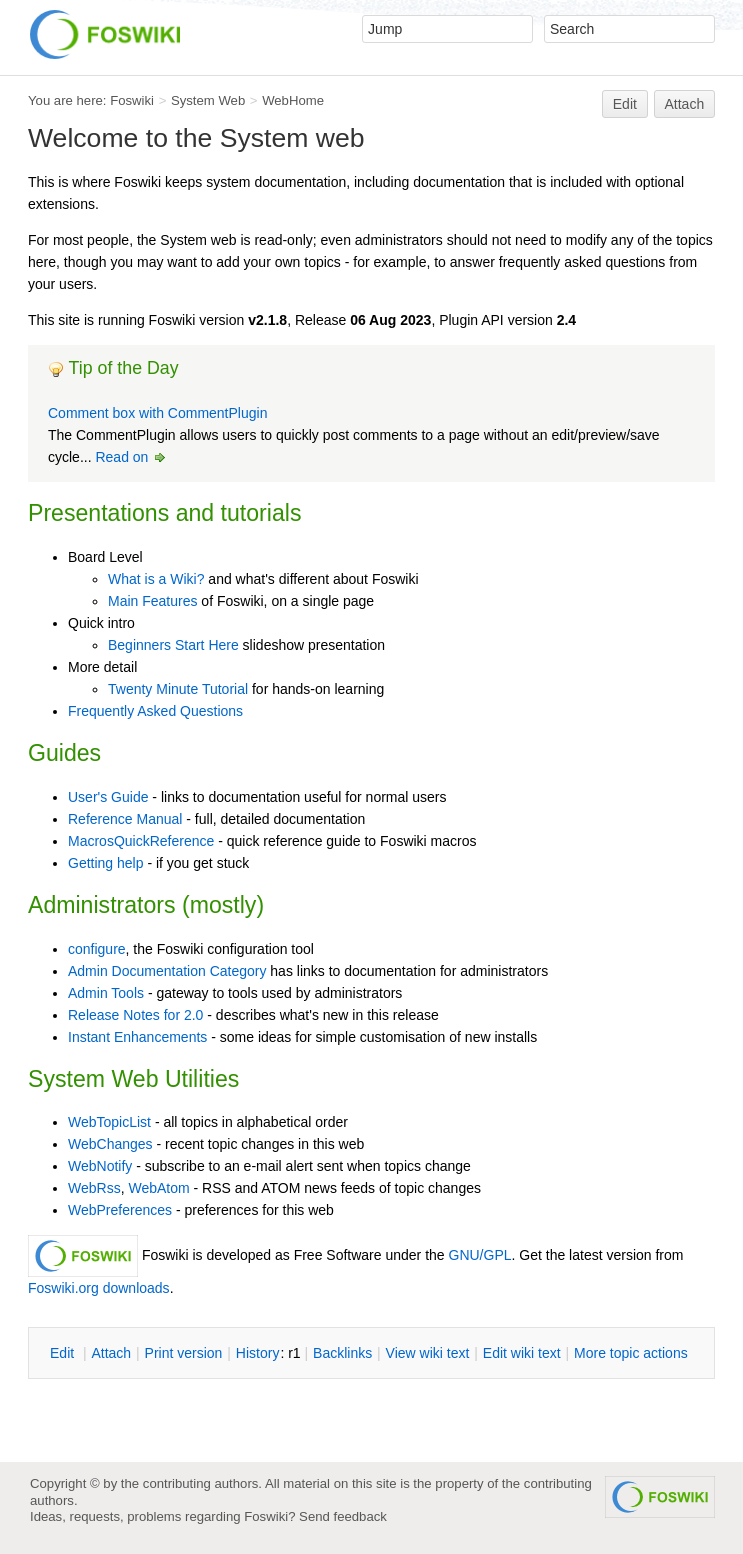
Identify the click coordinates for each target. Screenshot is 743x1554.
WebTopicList (109, 1122)
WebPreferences (120, 1210)
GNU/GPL (480, 1255)
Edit (625, 104)
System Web (208, 100)
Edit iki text (522, 1353)
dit (64, 1353)
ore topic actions (631, 1353)
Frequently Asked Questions (155, 711)
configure (97, 949)
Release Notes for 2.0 (135, 1015)
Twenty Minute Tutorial (178, 689)
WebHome (293, 100)
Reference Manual (125, 819)
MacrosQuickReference (141, 841)
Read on (131, 457)
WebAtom (158, 1188)
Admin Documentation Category (167, 971)
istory (258, 1353)
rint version (184, 1353)
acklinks (342, 1353)
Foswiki (132, 100)
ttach (111, 1353)
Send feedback (343, 1516)
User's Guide (108, 797)
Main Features (152, 601)
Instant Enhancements (137, 1037)
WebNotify (100, 1166)
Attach (685, 104)
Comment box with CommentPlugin (157, 413)
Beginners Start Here (173, 645)
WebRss (94, 1188)
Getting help (106, 863)
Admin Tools (106, 993)
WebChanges (110, 1144)
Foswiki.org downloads (99, 1288)
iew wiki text (428, 1353)
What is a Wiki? (156, 579)
